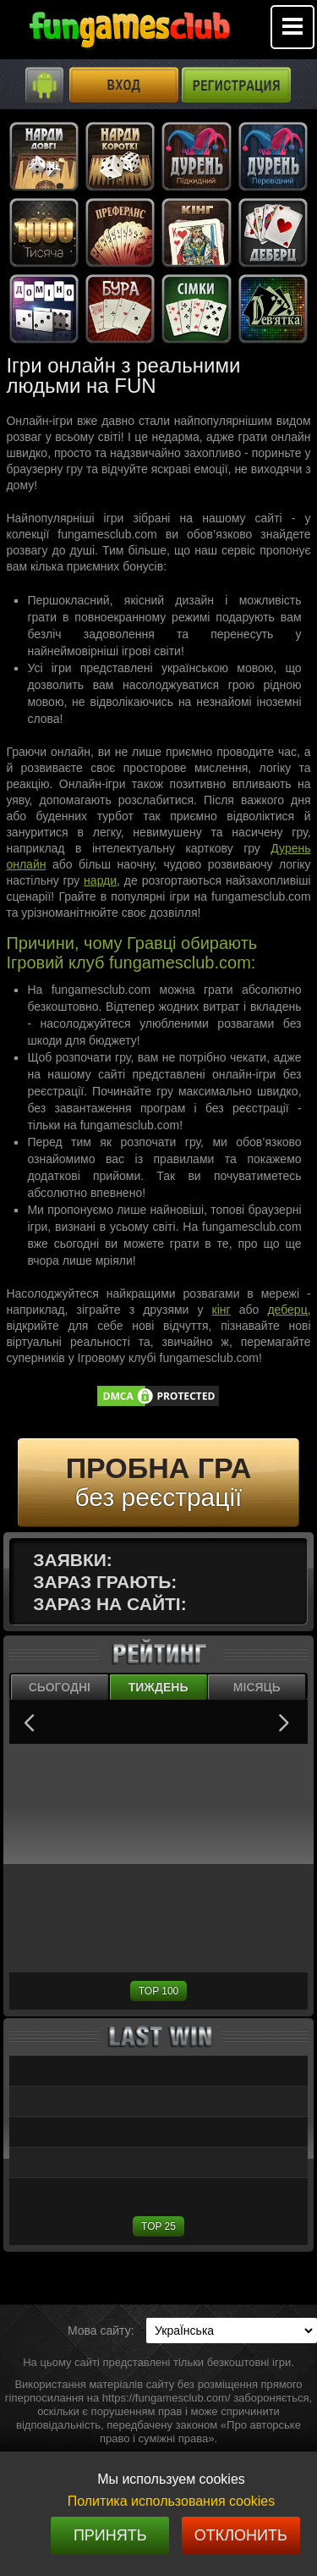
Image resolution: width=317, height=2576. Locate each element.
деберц (287, 1309)
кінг (221, 1309)
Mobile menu (292, 27)
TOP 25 (158, 2226)
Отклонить (240, 2535)
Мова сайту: (101, 2330)
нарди (100, 880)
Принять (110, 2535)
